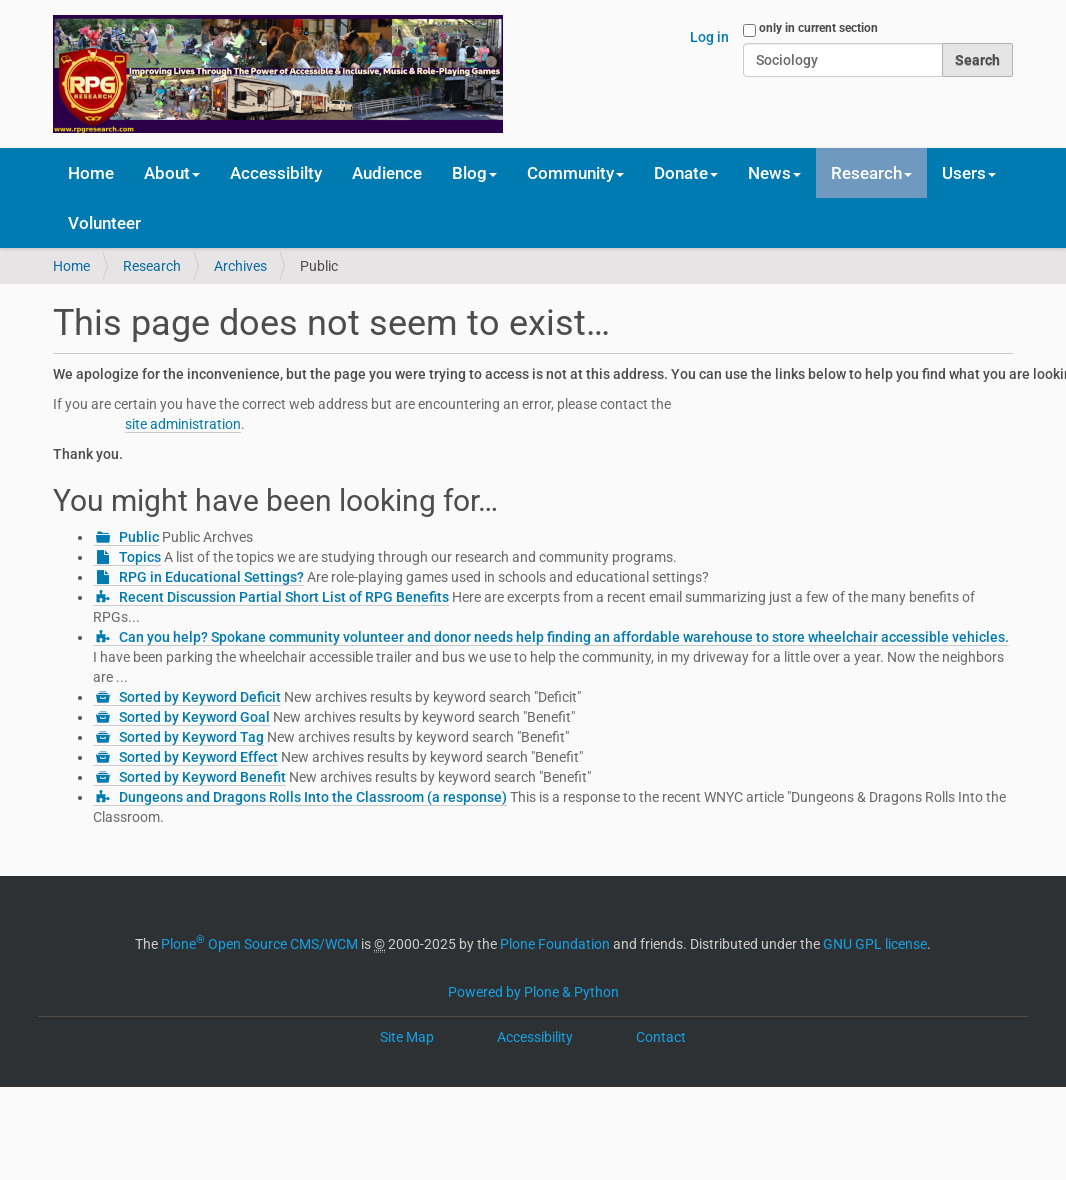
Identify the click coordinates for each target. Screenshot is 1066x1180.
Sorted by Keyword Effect (198, 757)
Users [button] (969, 173)
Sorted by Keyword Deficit (200, 697)
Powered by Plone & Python (533, 992)
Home (91, 173)
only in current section (818, 28)
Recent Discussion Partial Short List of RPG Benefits (284, 597)
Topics (140, 557)
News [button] (774, 173)
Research (152, 266)
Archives (240, 266)
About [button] (172, 173)
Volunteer (104, 223)
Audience (387, 173)
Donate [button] (686, 173)
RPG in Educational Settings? (211, 577)
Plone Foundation (555, 944)
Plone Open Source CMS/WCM (259, 944)
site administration (183, 424)
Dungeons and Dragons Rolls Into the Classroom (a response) (313, 797)
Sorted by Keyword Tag (191, 737)
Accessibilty (276, 173)
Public (139, 537)
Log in (709, 37)
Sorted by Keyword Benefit (202, 777)
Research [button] (871, 173)
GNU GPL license (875, 944)
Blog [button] (474, 173)
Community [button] (575, 173)
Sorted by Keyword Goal (194, 717)
